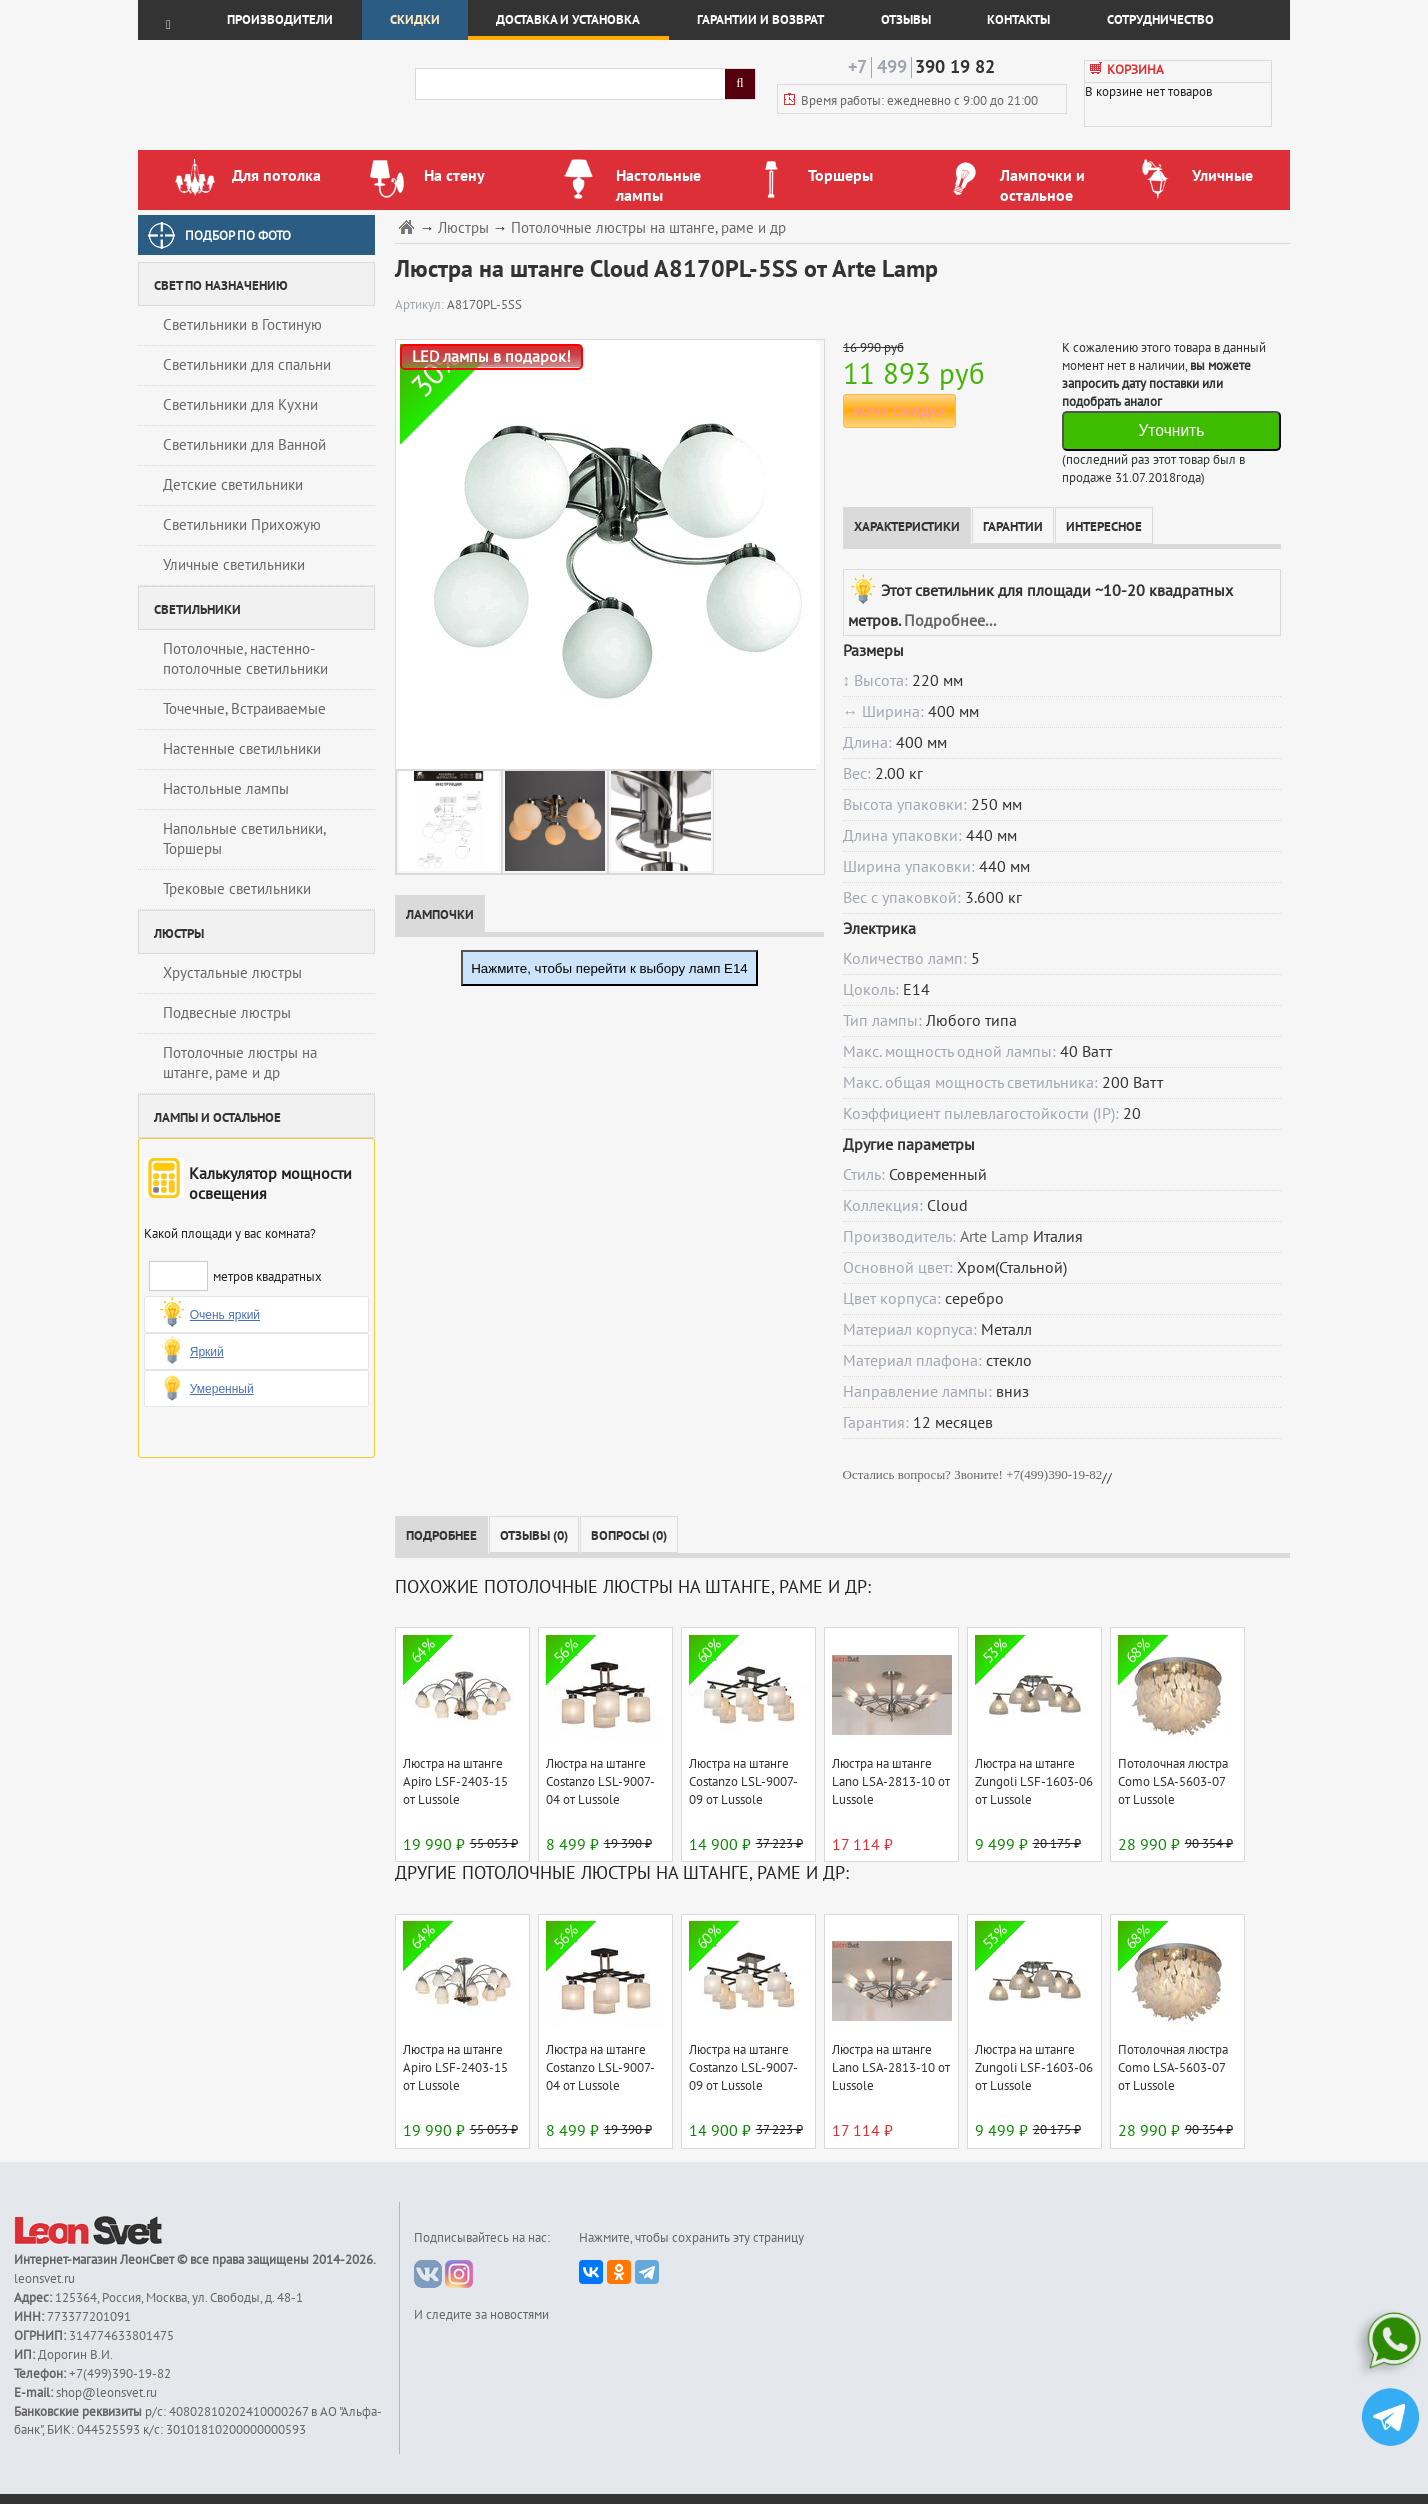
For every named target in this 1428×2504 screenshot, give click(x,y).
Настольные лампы (226, 789)
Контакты (1018, 20)
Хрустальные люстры (232, 973)
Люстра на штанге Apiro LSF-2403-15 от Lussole (455, 1782)
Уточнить (1171, 430)
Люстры (463, 228)
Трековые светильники (237, 889)
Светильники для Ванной (244, 445)
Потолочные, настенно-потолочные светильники (245, 659)
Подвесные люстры (227, 1013)
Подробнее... (950, 621)
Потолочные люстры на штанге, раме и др (240, 1063)
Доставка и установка (568, 20)
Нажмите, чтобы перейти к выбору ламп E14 (609, 968)
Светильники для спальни (247, 365)
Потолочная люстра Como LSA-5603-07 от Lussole (1173, 1782)
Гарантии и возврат (760, 20)
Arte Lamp (994, 1237)
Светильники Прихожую (242, 525)
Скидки (415, 20)
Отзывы (906, 20)
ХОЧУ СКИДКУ (899, 411)
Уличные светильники (234, 565)
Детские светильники (233, 485)
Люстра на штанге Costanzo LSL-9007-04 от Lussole (600, 1782)
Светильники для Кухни (240, 405)
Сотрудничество (1160, 20)
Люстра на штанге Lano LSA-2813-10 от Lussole (891, 1782)
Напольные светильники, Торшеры (244, 839)
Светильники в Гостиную (242, 325)
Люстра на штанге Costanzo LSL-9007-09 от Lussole (743, 1782)
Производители (280, 20)
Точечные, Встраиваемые (244, 709)
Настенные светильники (242, 749)
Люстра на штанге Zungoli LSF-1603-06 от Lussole (1034, 1782)
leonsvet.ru (44, 2279)
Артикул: (421, 305)
